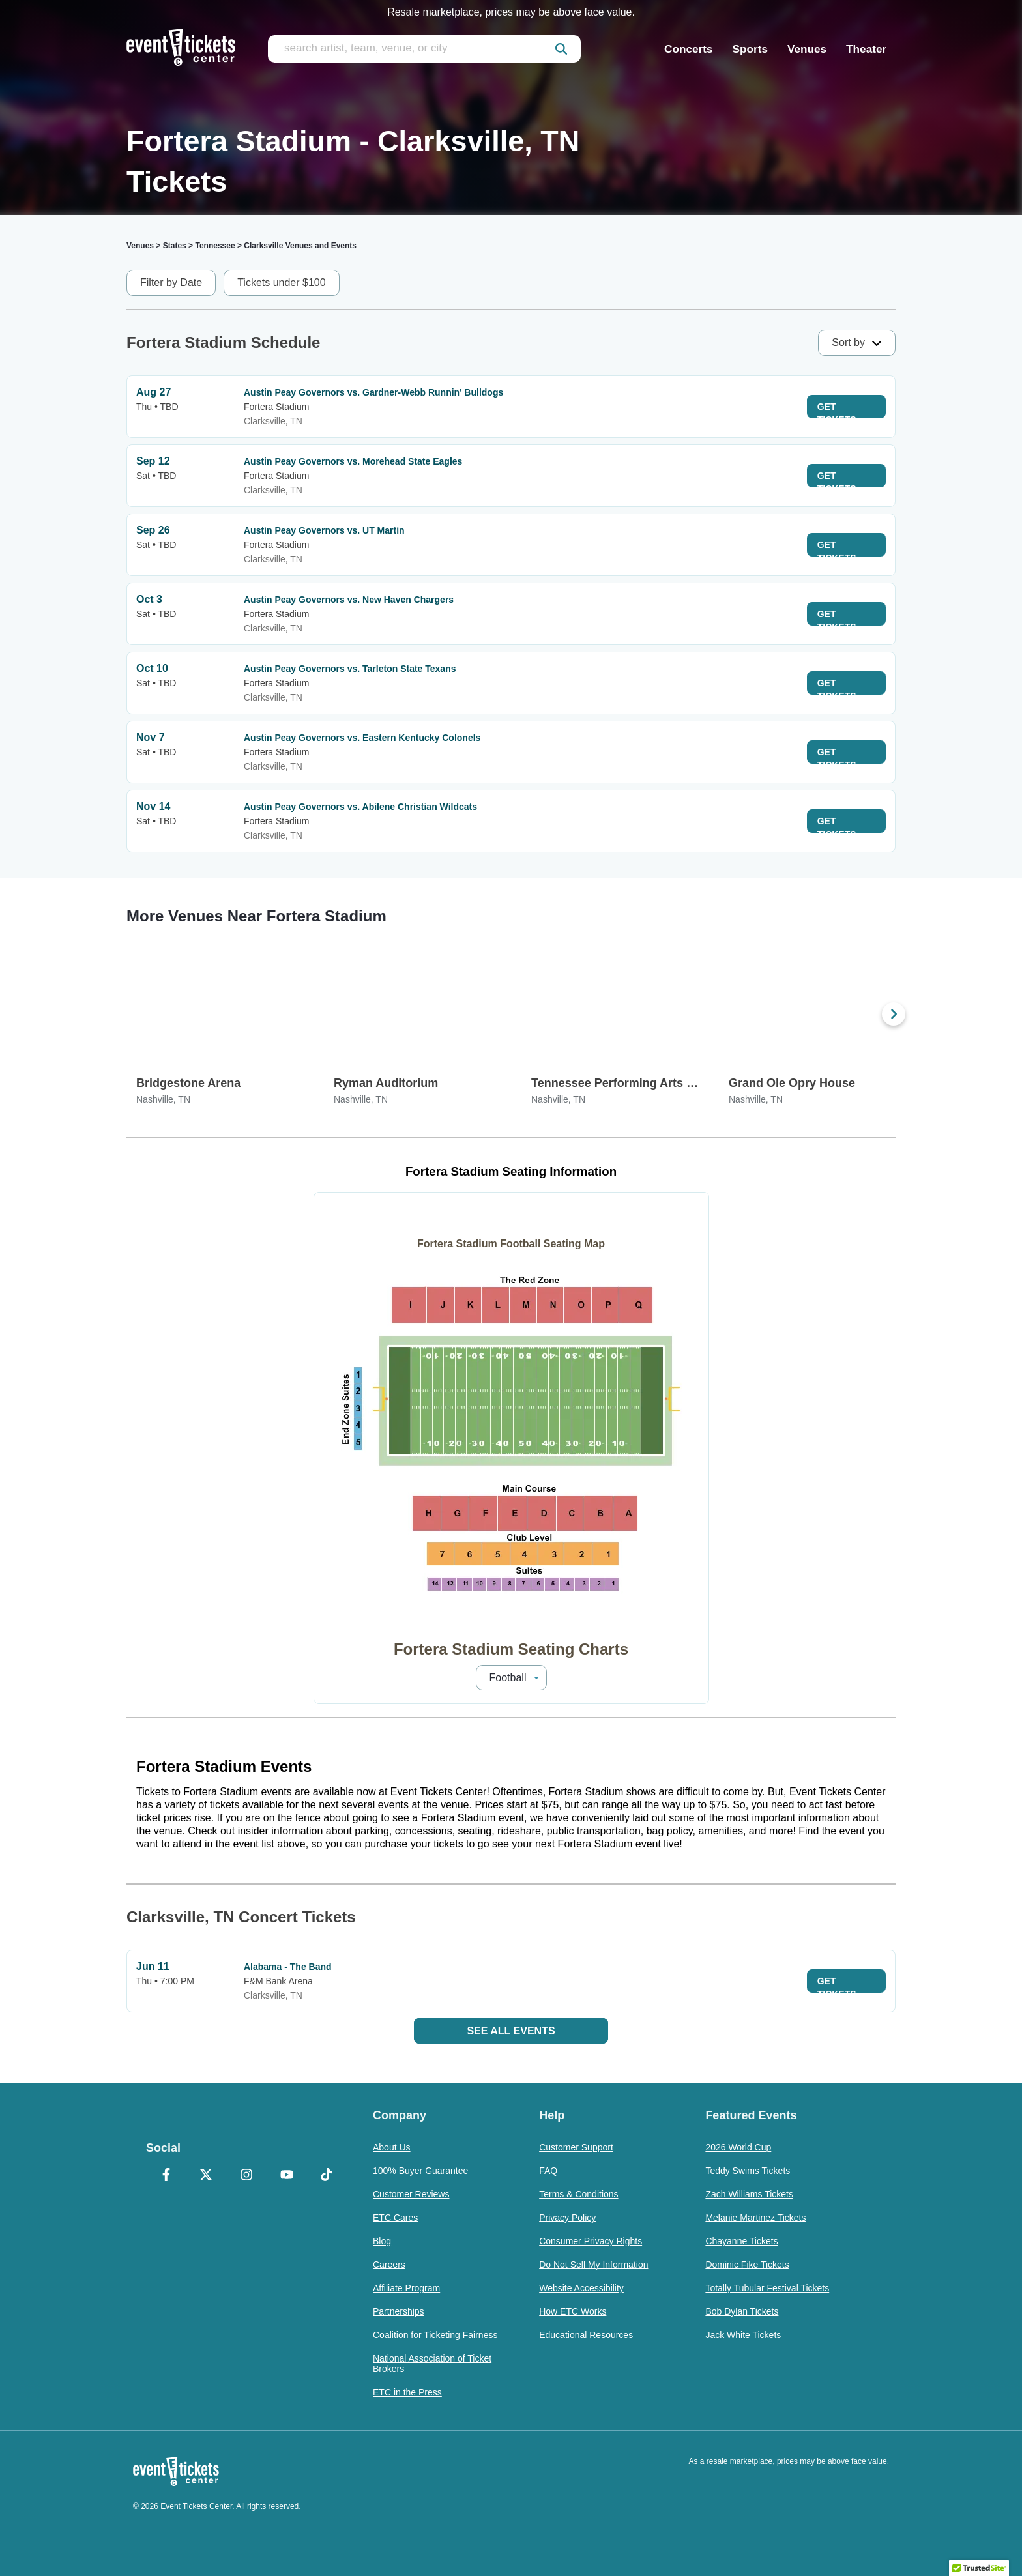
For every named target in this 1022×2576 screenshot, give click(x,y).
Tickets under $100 (281, 282)
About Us (392, 2147)
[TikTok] (326, 2176)
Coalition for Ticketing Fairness (435, 2335)
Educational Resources (586, 2335)
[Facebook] (166, 2176)
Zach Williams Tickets (749, 2194)
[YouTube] (287, 2176)
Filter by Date (171, 282)
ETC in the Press (407, 2392)
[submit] (561, 49)
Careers (389, 2264)
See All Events (511, 2030)
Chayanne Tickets (741, 2241)
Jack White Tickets (743, 2335)
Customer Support (576, 2147)
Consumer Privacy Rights (590, 2241)
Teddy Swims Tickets (747, 2170)
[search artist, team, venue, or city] (424, 49)
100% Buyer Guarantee (420, 2170)
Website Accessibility (581, 2288)
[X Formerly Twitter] (206, 2176)
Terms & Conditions (578, 2194)
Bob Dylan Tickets (741, 2311)
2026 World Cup (738, 2147)
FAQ (548, 2170)
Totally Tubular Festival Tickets (767, 2288)
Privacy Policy (567, 2217)
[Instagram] (246, 2176)
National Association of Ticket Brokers (432, 2363)
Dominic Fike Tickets (747, 2264)
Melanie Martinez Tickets (755, 2217)
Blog (382, 2241)
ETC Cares (395, 2217)
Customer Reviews (411, 2194)
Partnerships (398, 2311)
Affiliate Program (406, 2288)
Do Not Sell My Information (593, 2264)
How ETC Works (572, 2311)
